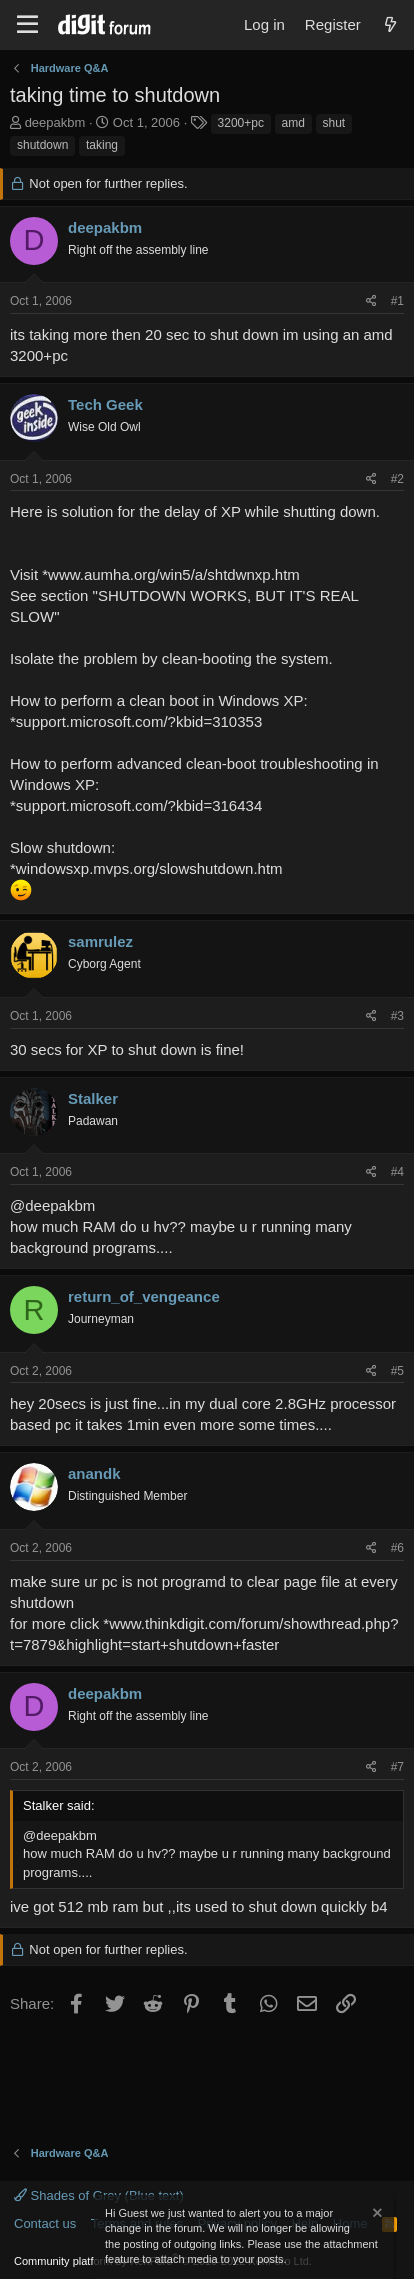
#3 (397, 1016)
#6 (397, 1548)
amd (293, 123)
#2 (397, 479)
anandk (94, 1473)
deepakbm (55, 122)
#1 (397, 301)
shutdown (42, 145)
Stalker (93, 1098)
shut (334, 123)
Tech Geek (105, 404)
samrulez (100, 941)
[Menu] (27, 25)
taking (102, 145)
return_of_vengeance (144, 1296)
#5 (397, 1371)
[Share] (371, 301)
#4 (397, 1172)
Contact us (45, 2223)
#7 (397, 1767)
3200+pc (241, 123)
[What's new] (390, 24)
